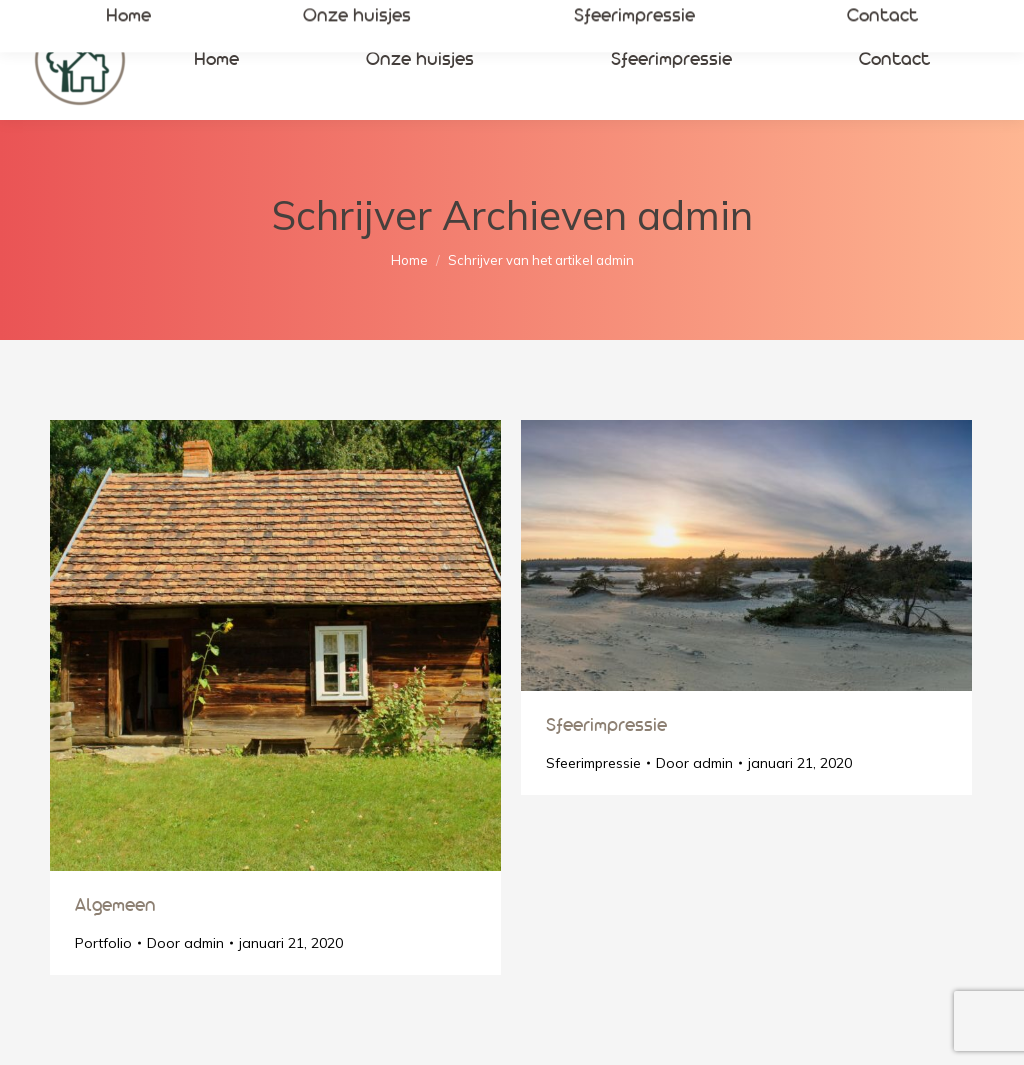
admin (695, 215)
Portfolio (103, 943)
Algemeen (115, 906)
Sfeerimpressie (606, 726)
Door (185, 943)
